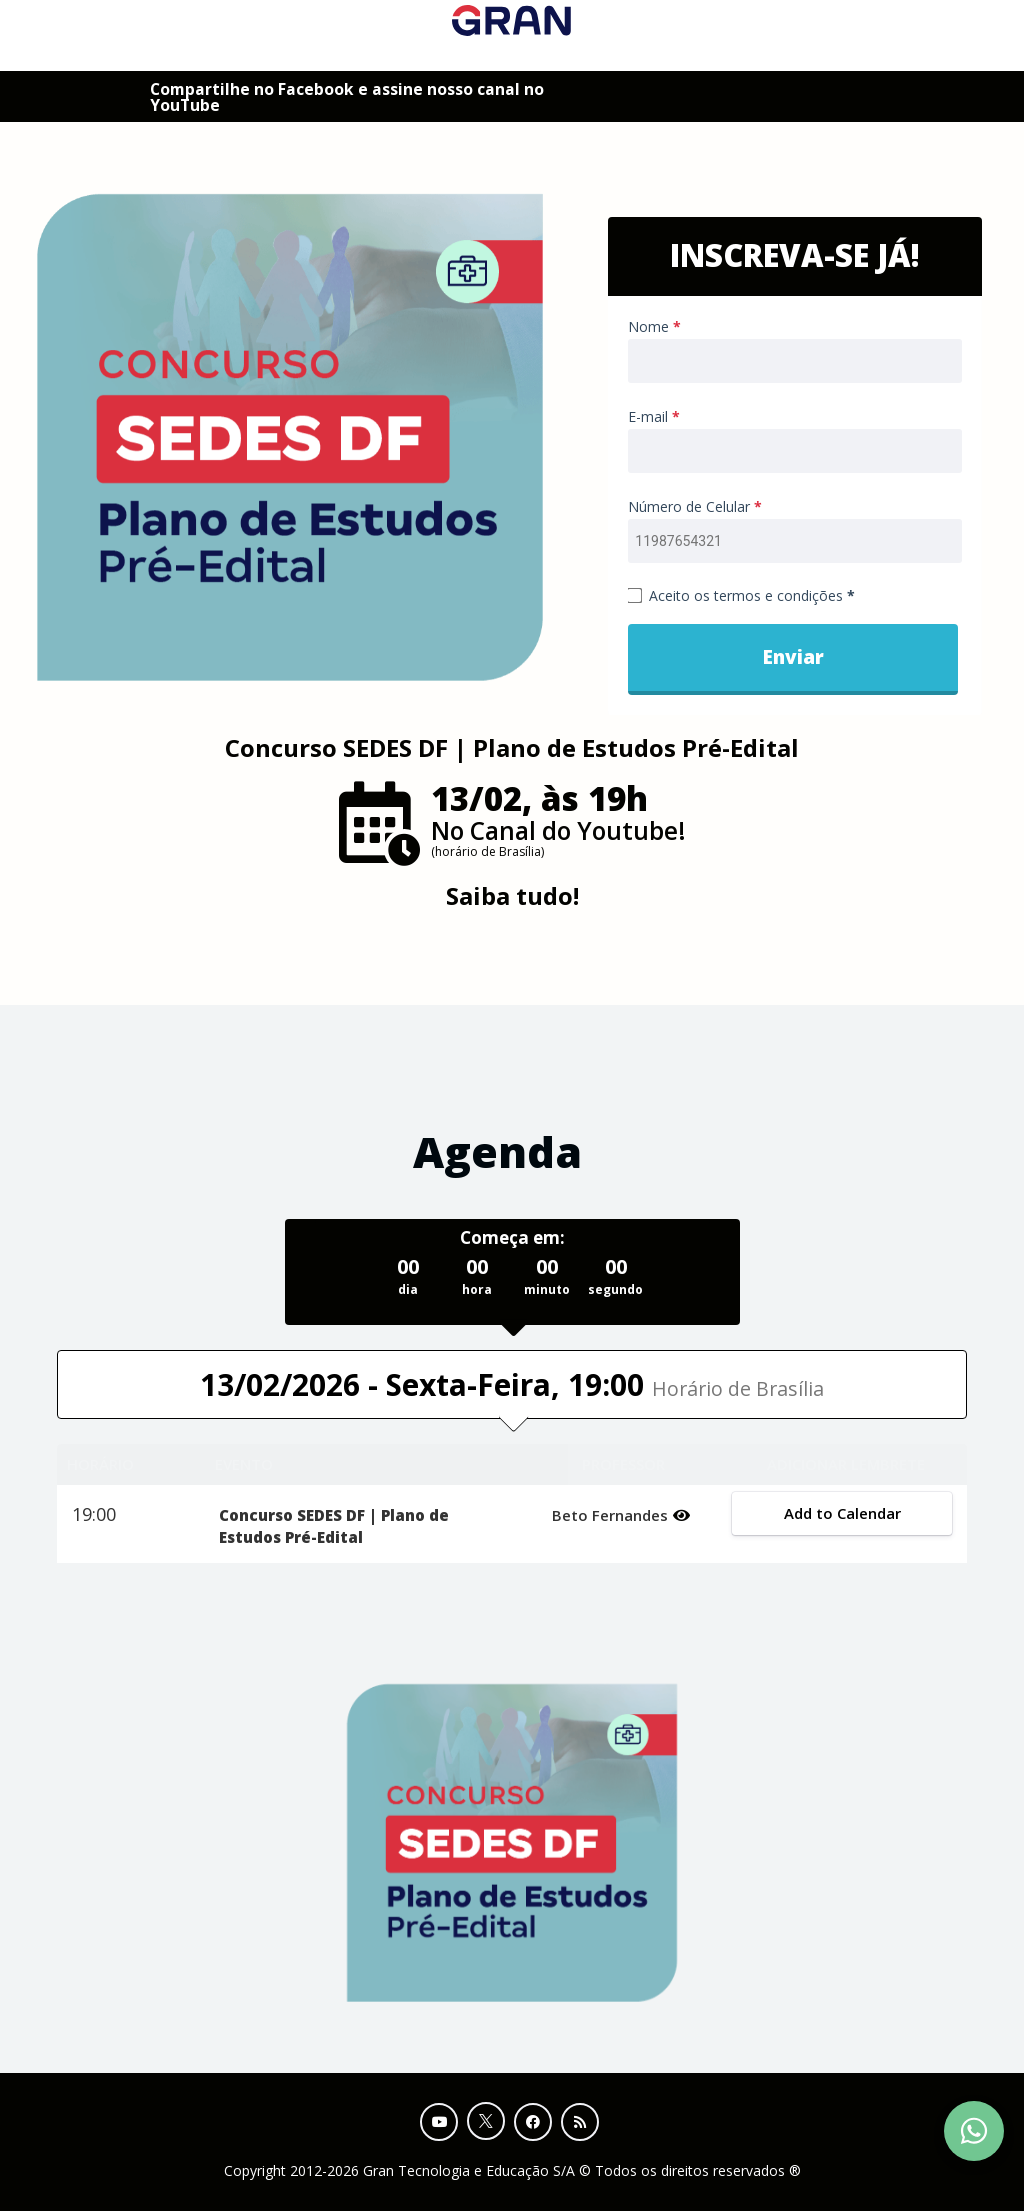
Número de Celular (695, 506)
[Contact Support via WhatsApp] (974, 2131)
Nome (654, 326)
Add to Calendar (841, 1513)
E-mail (654, 416)
